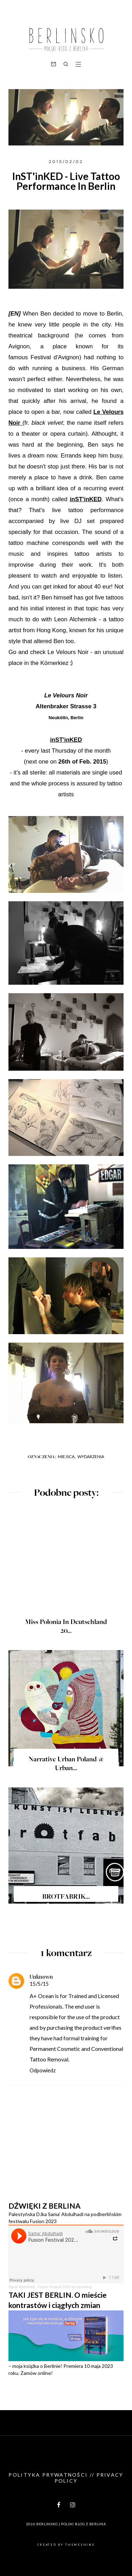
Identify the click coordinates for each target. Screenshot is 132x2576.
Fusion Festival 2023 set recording (65, 2287)
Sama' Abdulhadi (21, 2287)
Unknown (41, 1976)
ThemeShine (80, 2544)
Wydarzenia (90, 1456)
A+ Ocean (42, 1995)
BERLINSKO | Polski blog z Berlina (71, 2524)
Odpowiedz (43, 2070)
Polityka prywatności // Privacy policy (65, 2478)
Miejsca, (67, 1456)
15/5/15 (39, 1984)
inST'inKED (86, 499)
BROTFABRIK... (66, 1897)
